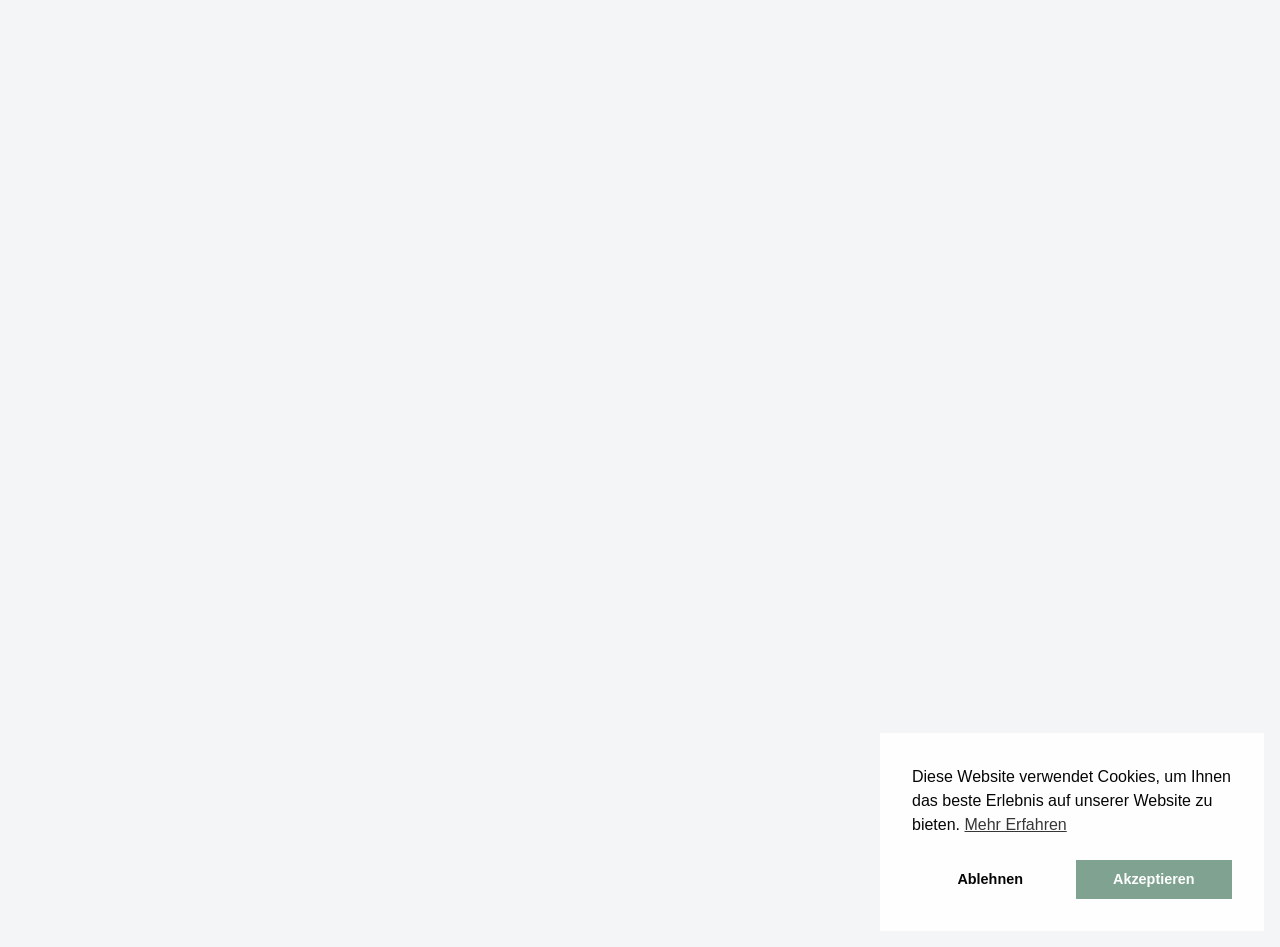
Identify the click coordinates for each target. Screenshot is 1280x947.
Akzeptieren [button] (1154, 879)
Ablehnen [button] (990, 879)
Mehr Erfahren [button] (1015, 824)
